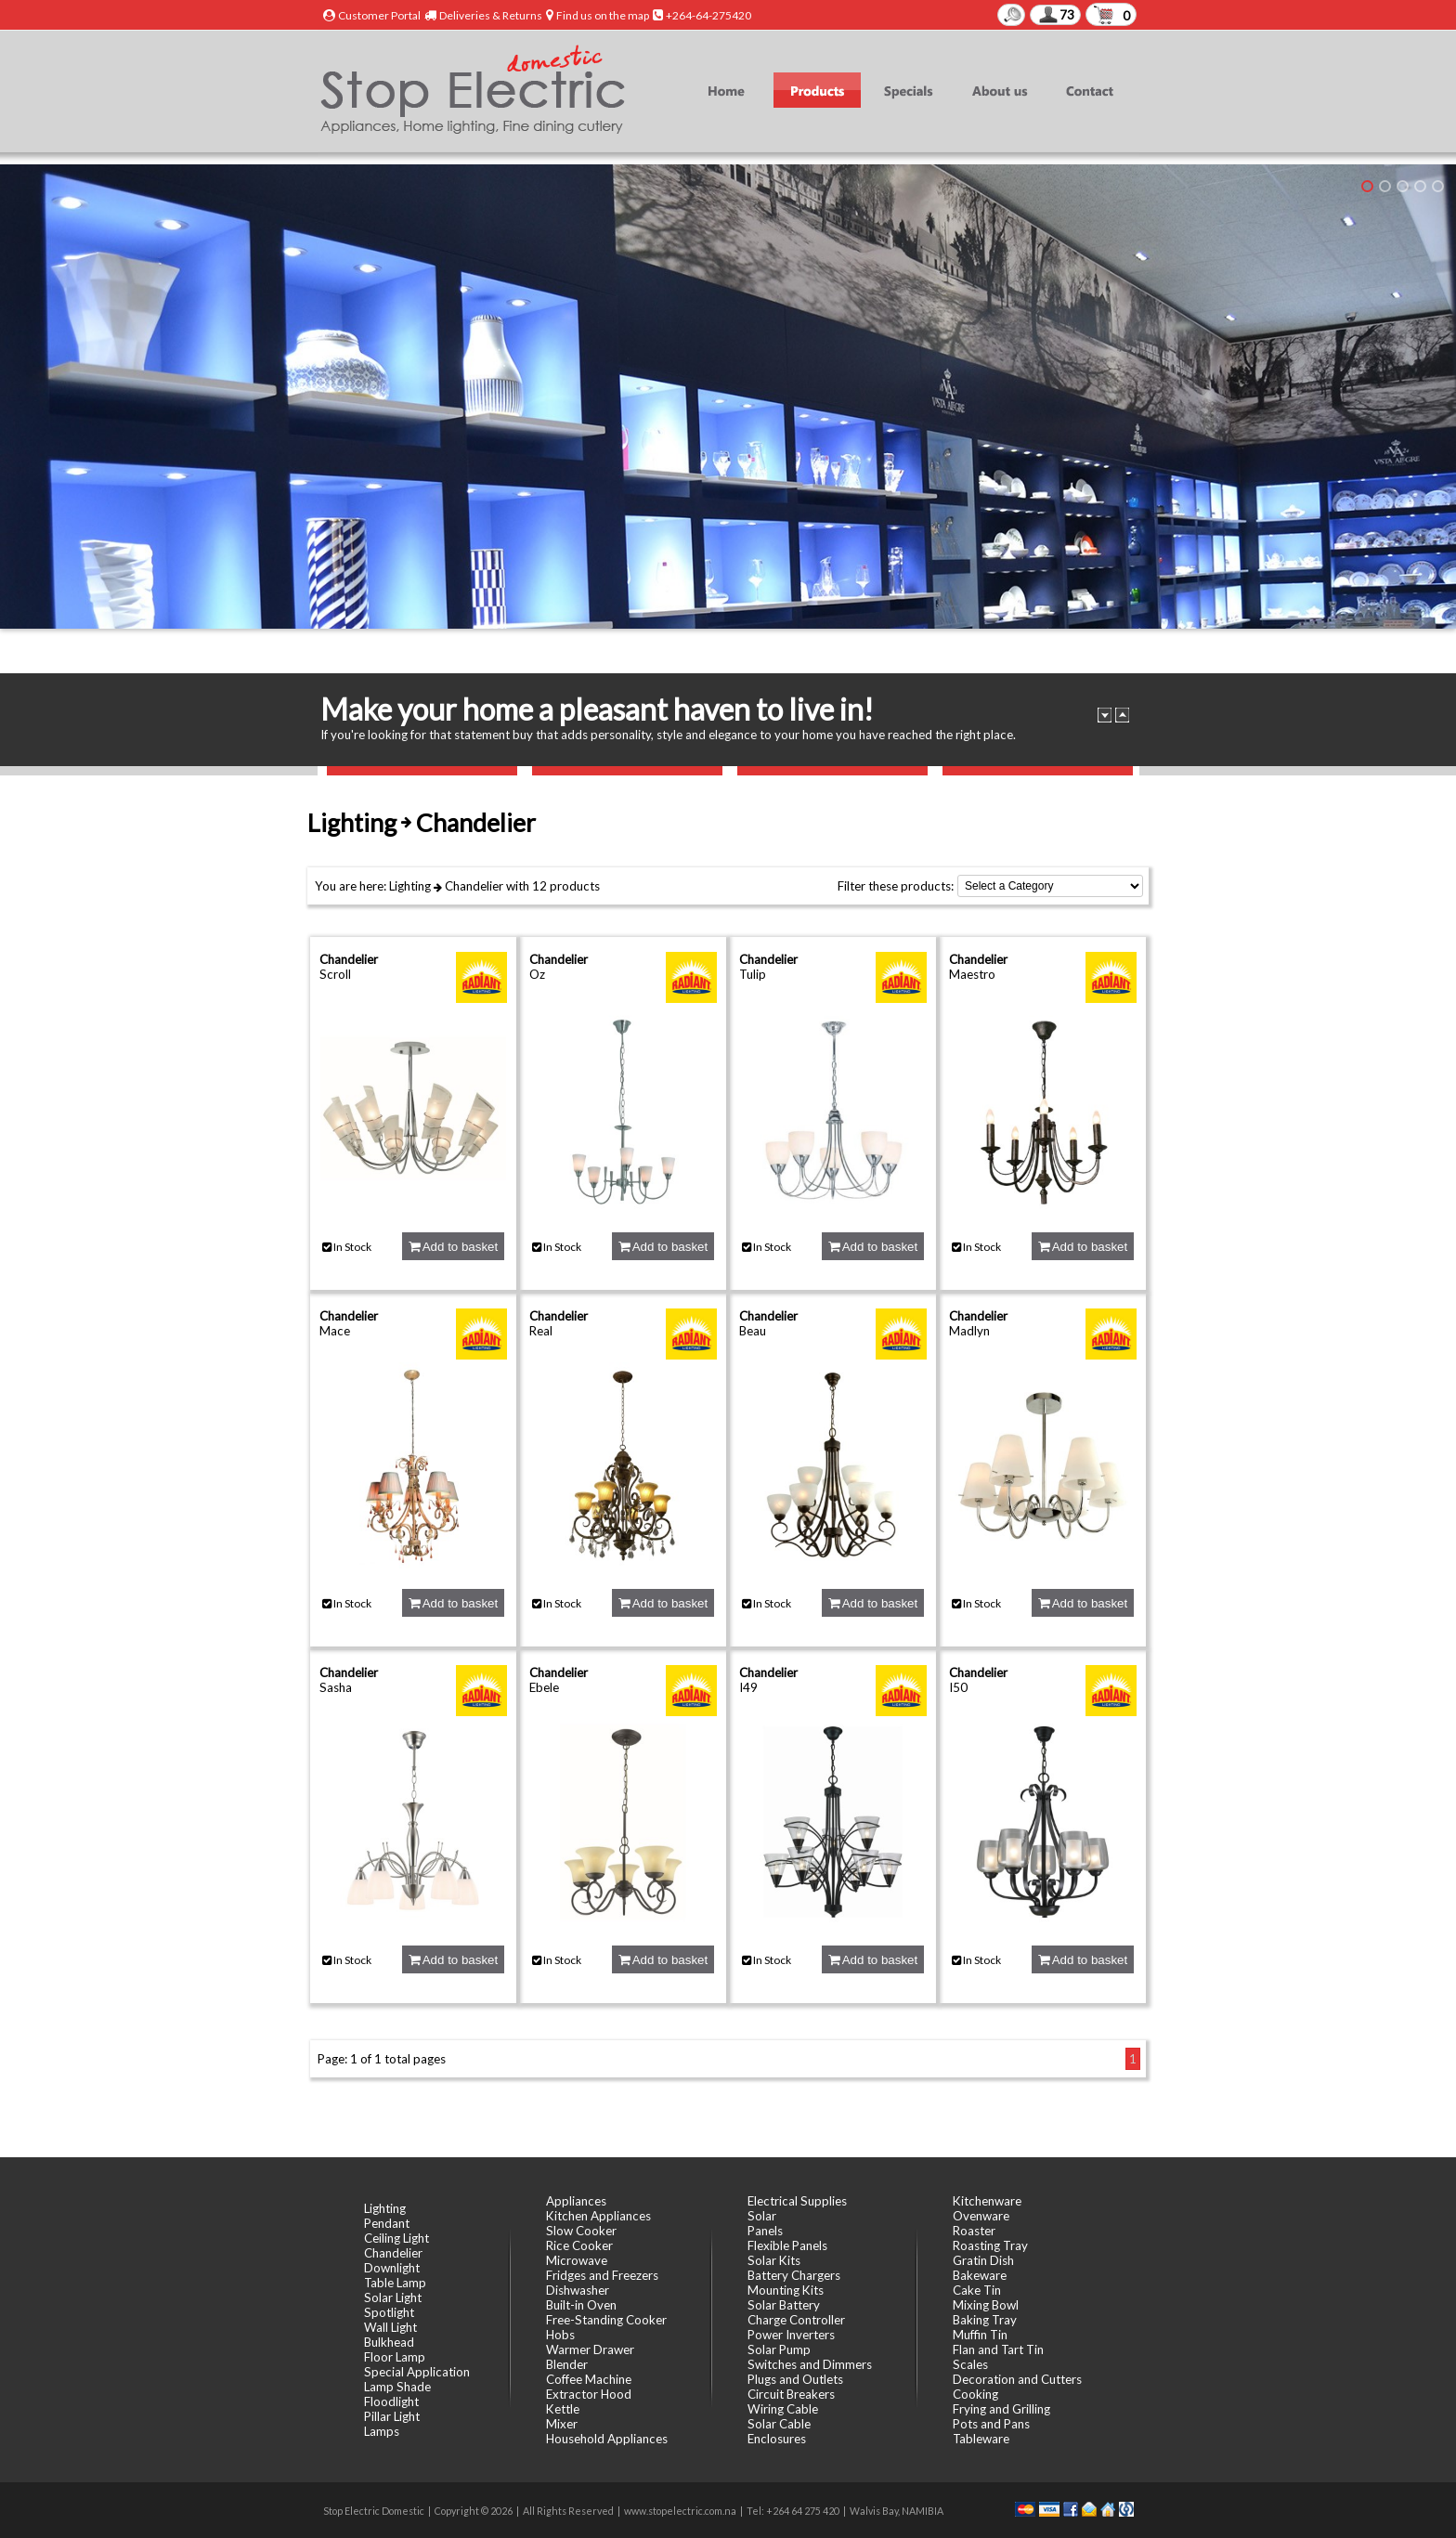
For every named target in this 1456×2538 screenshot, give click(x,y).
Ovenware (981, 2215)
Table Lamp (395, 2282)
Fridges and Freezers (602, 2275)
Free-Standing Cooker (606, 2319)
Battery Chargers (794, 2275)
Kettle (562, 2408)
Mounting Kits (786, 2290)
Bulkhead (389, 2342)
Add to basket (453, 1247)
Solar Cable (779, 2423)
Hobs (560, 2334)
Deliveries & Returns (490, 15)
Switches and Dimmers (810, 2364)
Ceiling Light (396, 2238)
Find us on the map (602, 15)
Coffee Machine (588, 2379)
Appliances (576, 2200)
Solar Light (393, 2297)
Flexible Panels (787, 2245)
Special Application (417, 2371)
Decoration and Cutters (1017, 2379)
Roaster (974, 2230)
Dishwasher (577, 2290)
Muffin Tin (980, 2334)
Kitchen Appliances (598, 2215)
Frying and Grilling (1001, 2408)
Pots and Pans (991, 2423)
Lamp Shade (397, 2386)
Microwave (576, 2260)
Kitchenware (987, 2200)
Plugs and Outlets (795, 2379)
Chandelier (474, 886)
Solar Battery (784, 2304)
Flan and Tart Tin (998, 2349)
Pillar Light (392, 2416)
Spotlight (389, 2312)
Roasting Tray (990, 2245)
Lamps (381, 2431)
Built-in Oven (581, 2304)
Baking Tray (985, 2319)
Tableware (981, 2438)
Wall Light (390, 2327)
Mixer (562, 2423)
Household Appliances (607, 2438)
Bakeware (980, 2275)
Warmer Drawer (590, 2349)
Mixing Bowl (986, 2304)
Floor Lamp (394, 2356)
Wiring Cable (783, 2408)
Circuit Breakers (791, 2394)
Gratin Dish (983, 2260)
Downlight (392, 2267)
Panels (765, 2230)
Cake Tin (977, 2290)
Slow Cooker (581, 2230)
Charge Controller (796, 2319)
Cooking (975, 2394)
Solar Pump (779, 2349)
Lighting (410, 886)
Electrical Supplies (797, 2200)
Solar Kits (774, 2260)
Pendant (387, 2223)
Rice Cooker (579, 2245)
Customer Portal (379, 15)
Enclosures (777, 2438)
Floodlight (391, 2401)
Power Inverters (791, 2334)
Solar (762, 2215)
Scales (970, 2364)
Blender (567, 2364)
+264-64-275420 (708, 15)
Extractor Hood (588, 2394)
